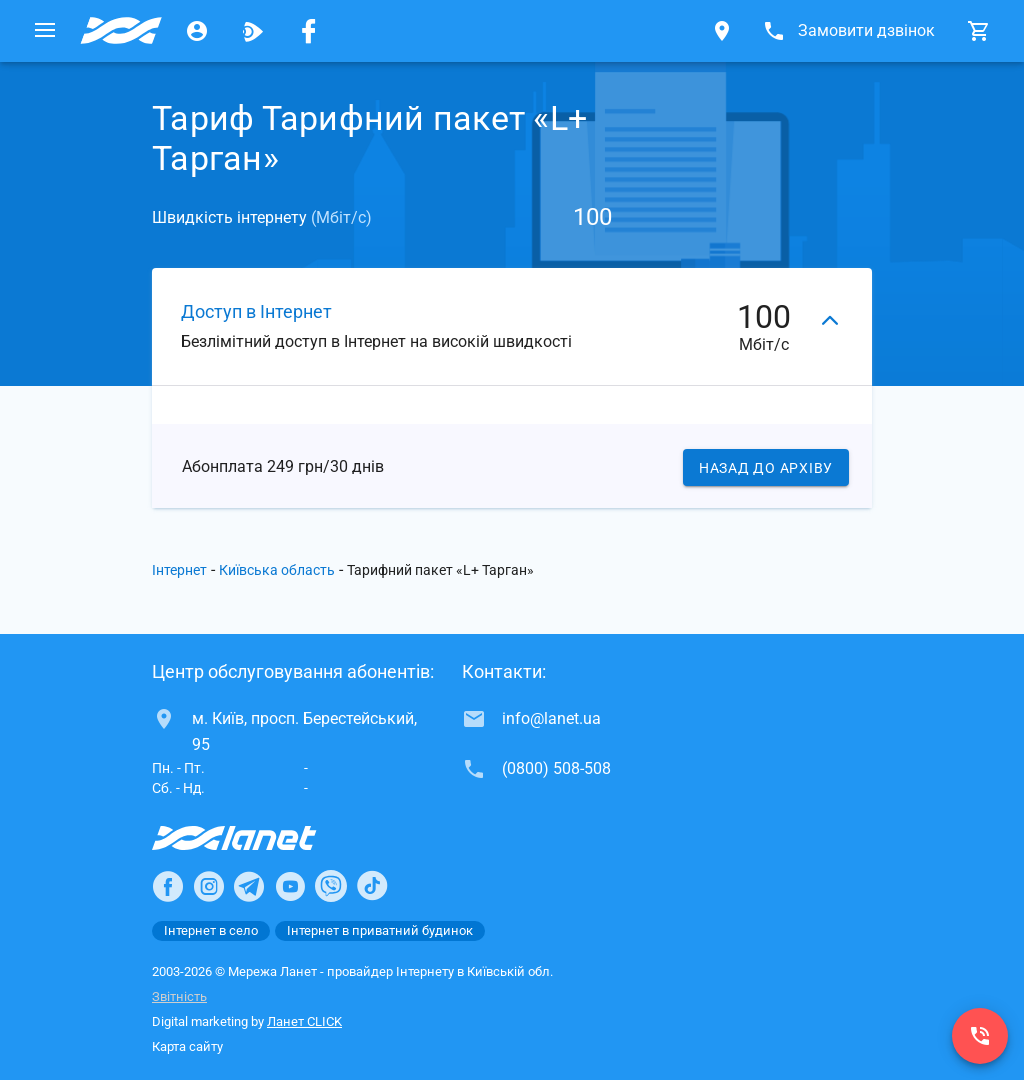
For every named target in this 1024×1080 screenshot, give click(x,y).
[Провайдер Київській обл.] (121, 31)
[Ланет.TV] (253, 31)
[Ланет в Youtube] (290, 886)
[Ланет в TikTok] (372, 886)
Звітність (179, 996)
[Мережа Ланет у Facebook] (309, 31)
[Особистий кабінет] (197, 31)
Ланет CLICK (304, 1021)
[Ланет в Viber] (331, 886)
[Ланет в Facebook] (168, 886)
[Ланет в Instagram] (209, 886)
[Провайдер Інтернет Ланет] (257, 838)
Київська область (277, 570)
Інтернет (179, 570)
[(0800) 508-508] (980, 1036)
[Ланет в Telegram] (249, 886)
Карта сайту (187, 1046)
